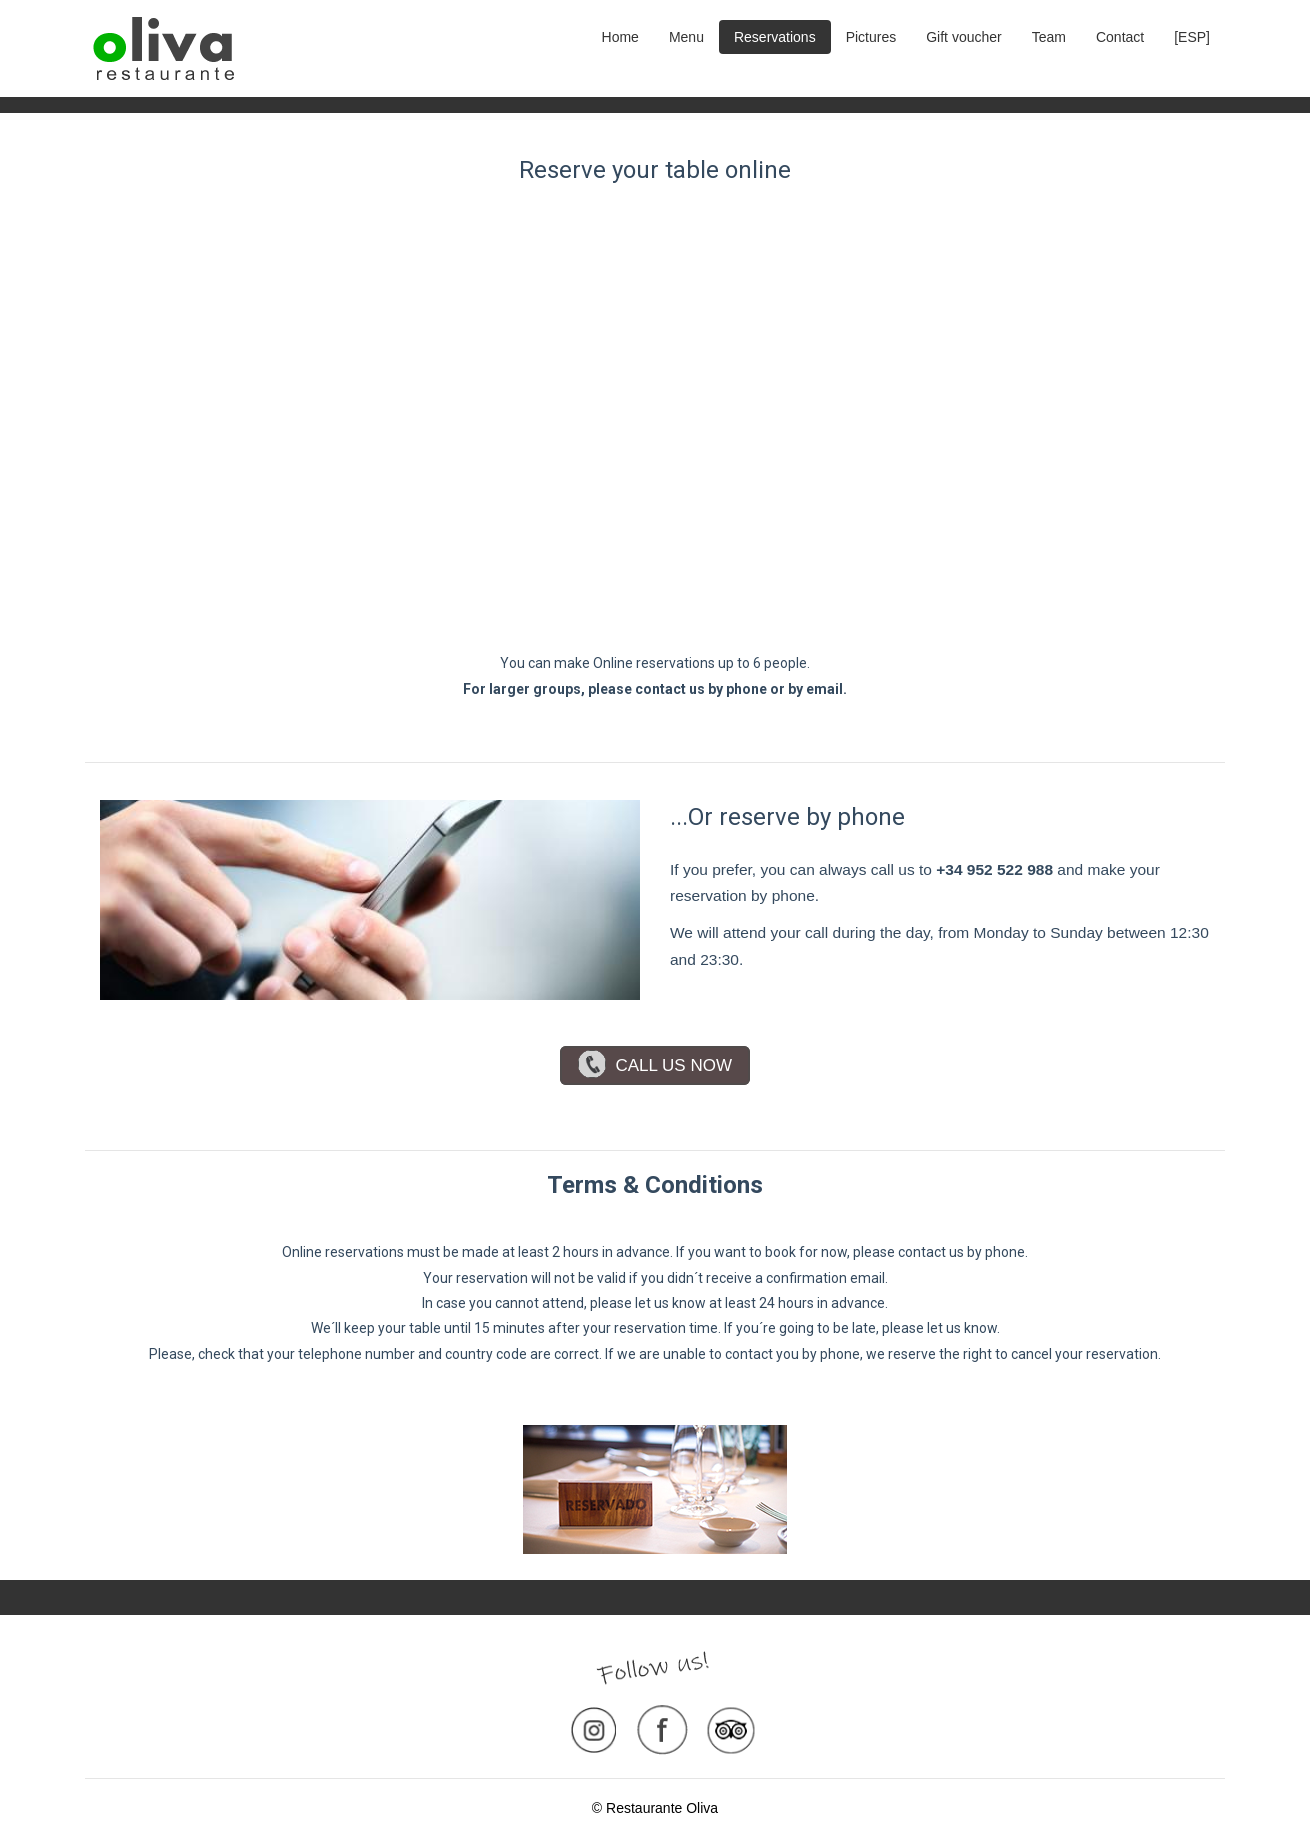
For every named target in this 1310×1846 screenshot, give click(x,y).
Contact (1120, 37)
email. (826, 689)
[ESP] (1192, 37)
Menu (686, 37)
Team (1049, 37)
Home (620, 37)
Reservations (775, 37)
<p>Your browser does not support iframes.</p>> (655, 418)
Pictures (871, 37)
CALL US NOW (655, 1066)
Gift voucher (963, 37)
